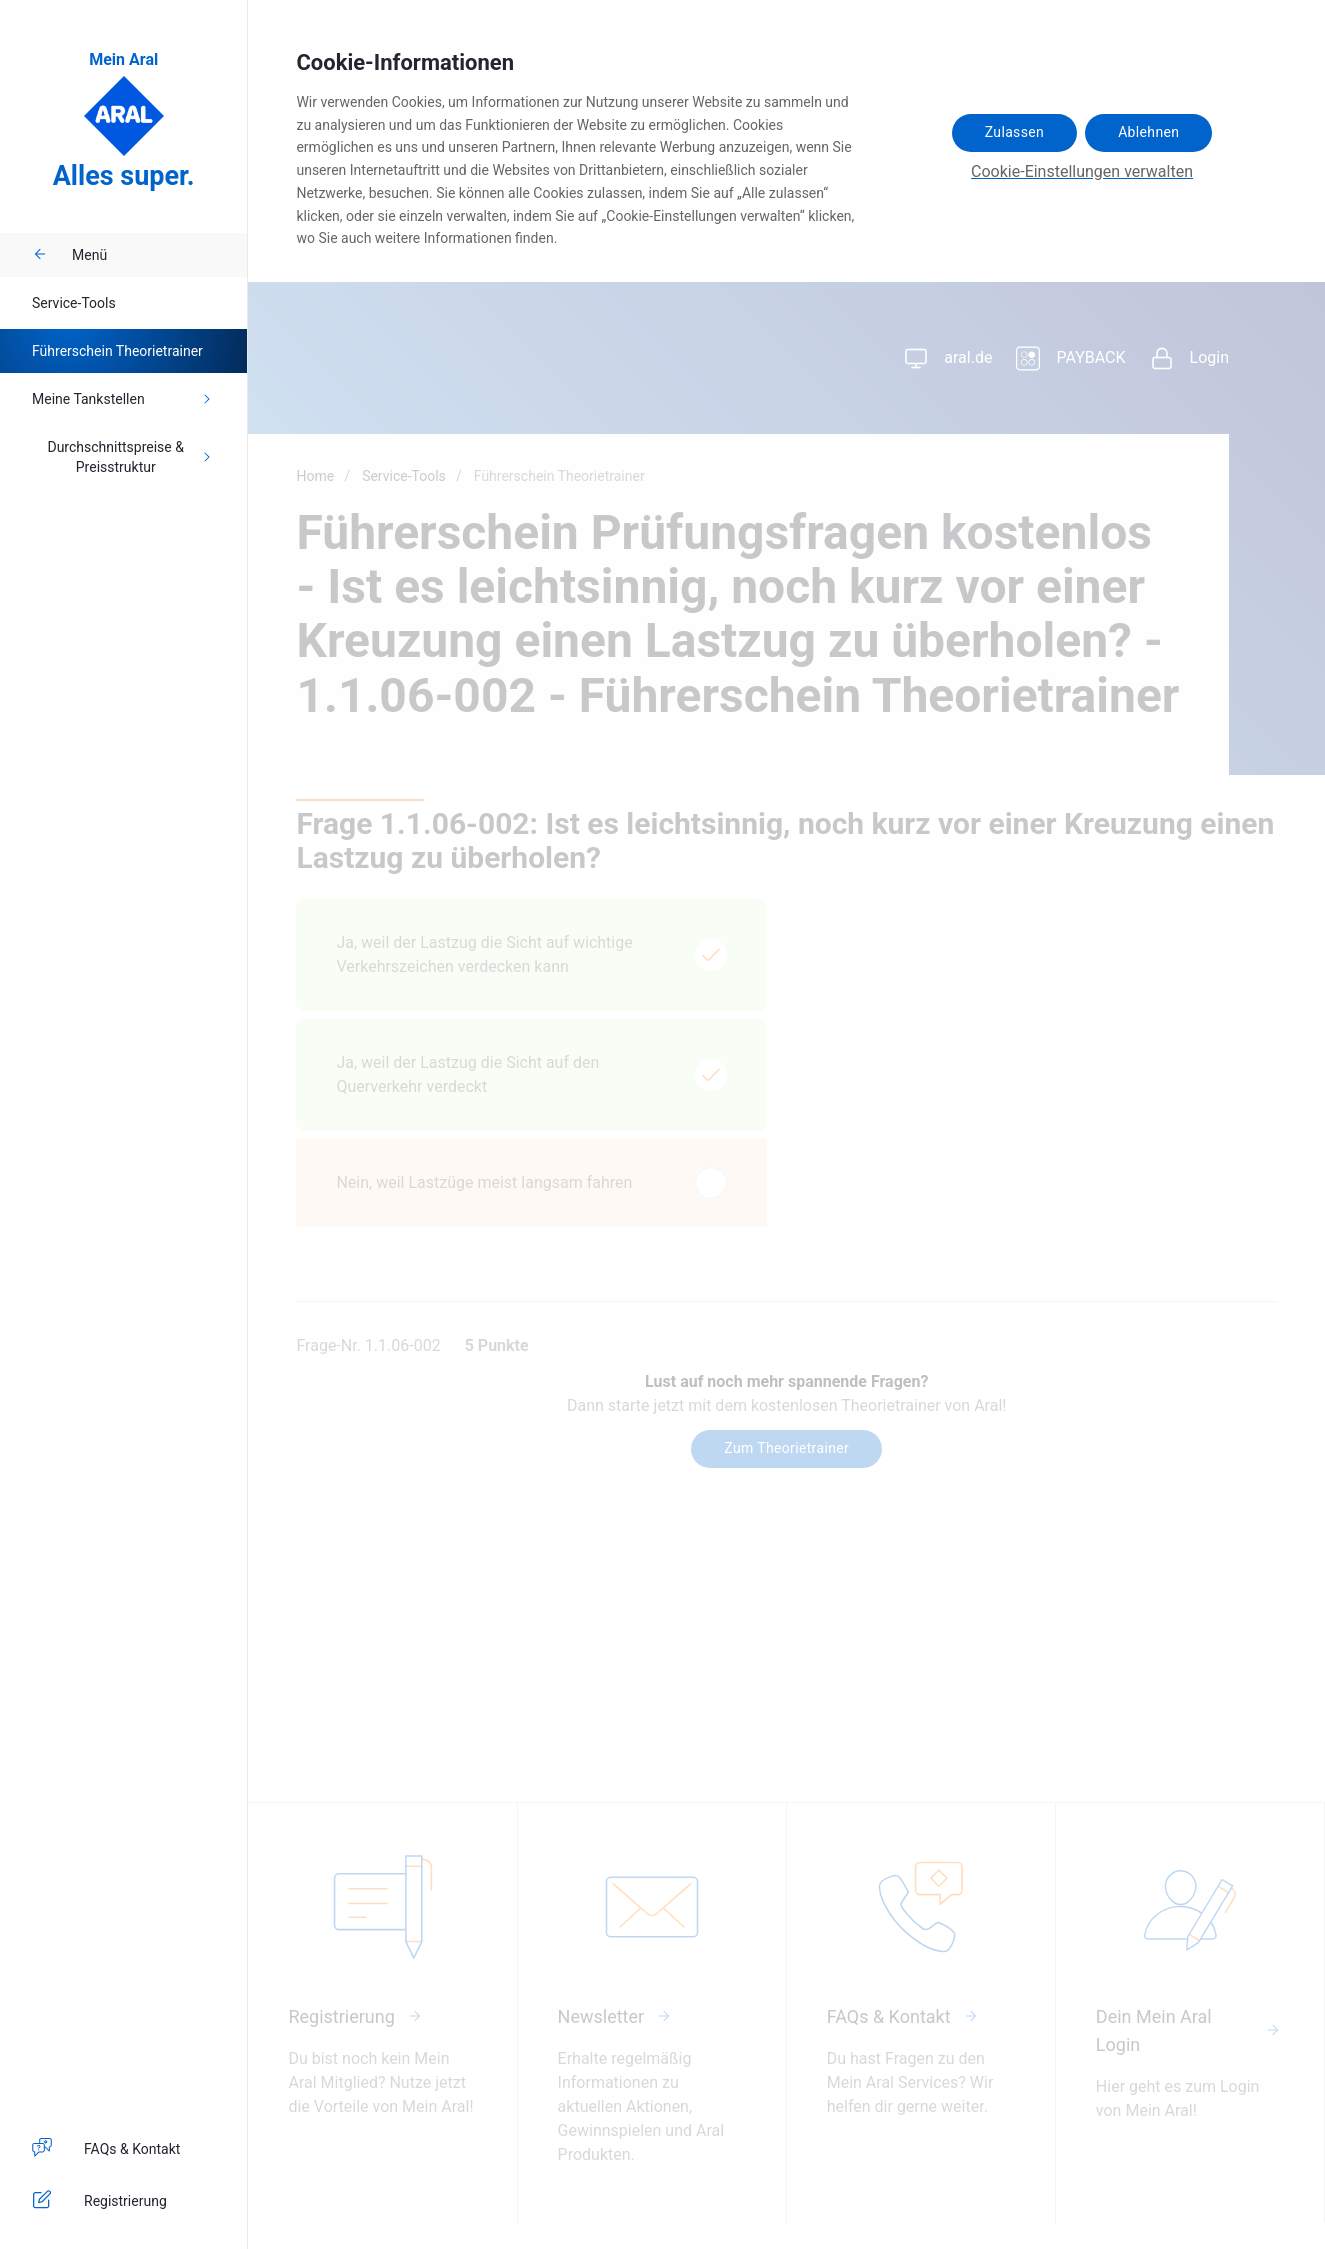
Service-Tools (74, 303)
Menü (69, 255)
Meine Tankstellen (123, 399)
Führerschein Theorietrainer (117, 351)
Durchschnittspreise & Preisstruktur (131, 457)
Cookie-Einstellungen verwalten (1082, 171)
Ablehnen (1148, 132)
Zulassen (1014, 132)
